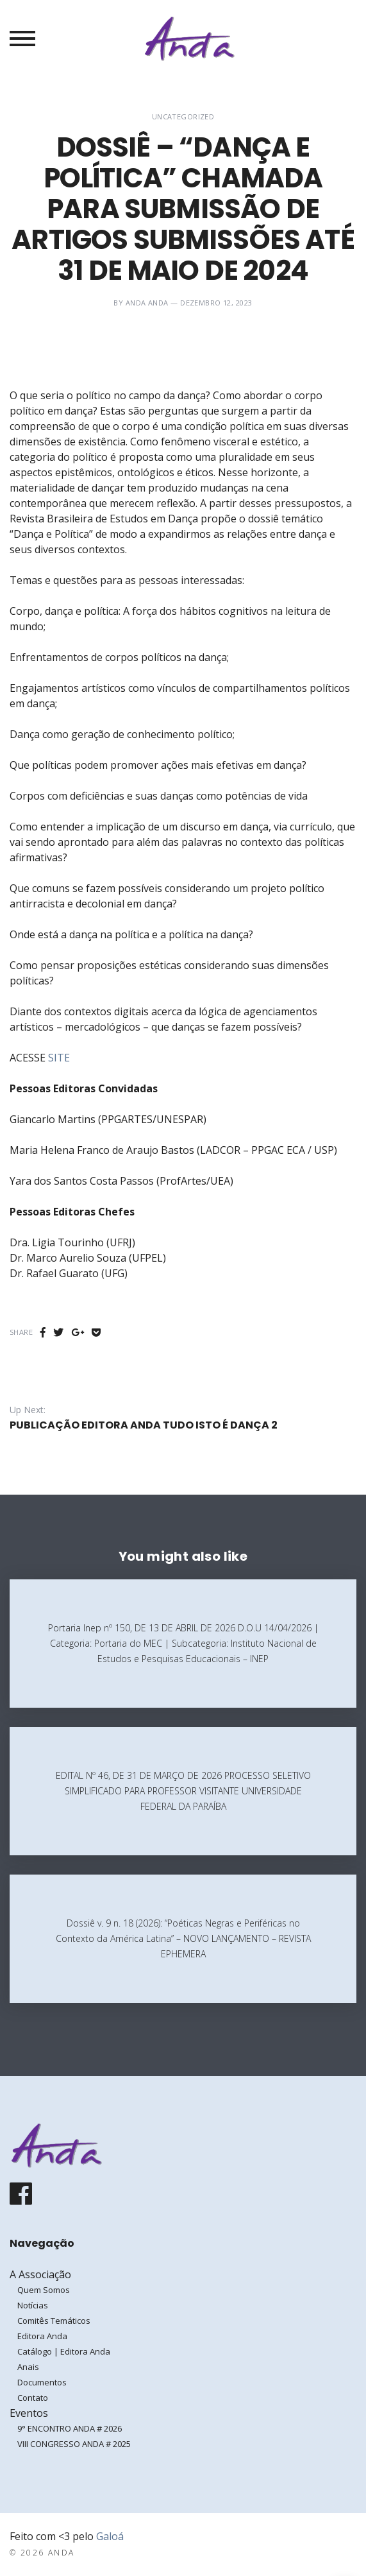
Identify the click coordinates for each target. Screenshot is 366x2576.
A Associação (40, 2274)
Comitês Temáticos (53, 2320)
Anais (28, 2367)
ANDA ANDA (147, 302)
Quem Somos (43, 2290)
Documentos (42, 2382)
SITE (59, 1058)
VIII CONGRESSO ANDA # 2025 (74, 2444)
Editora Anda (42, 2336)
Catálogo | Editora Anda (63, 2351)
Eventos (29, 2413)
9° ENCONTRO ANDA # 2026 (69, 2428)
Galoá (110, 2536)
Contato (32, 2397)
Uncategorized (183, 116)
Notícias (32, 2305)
